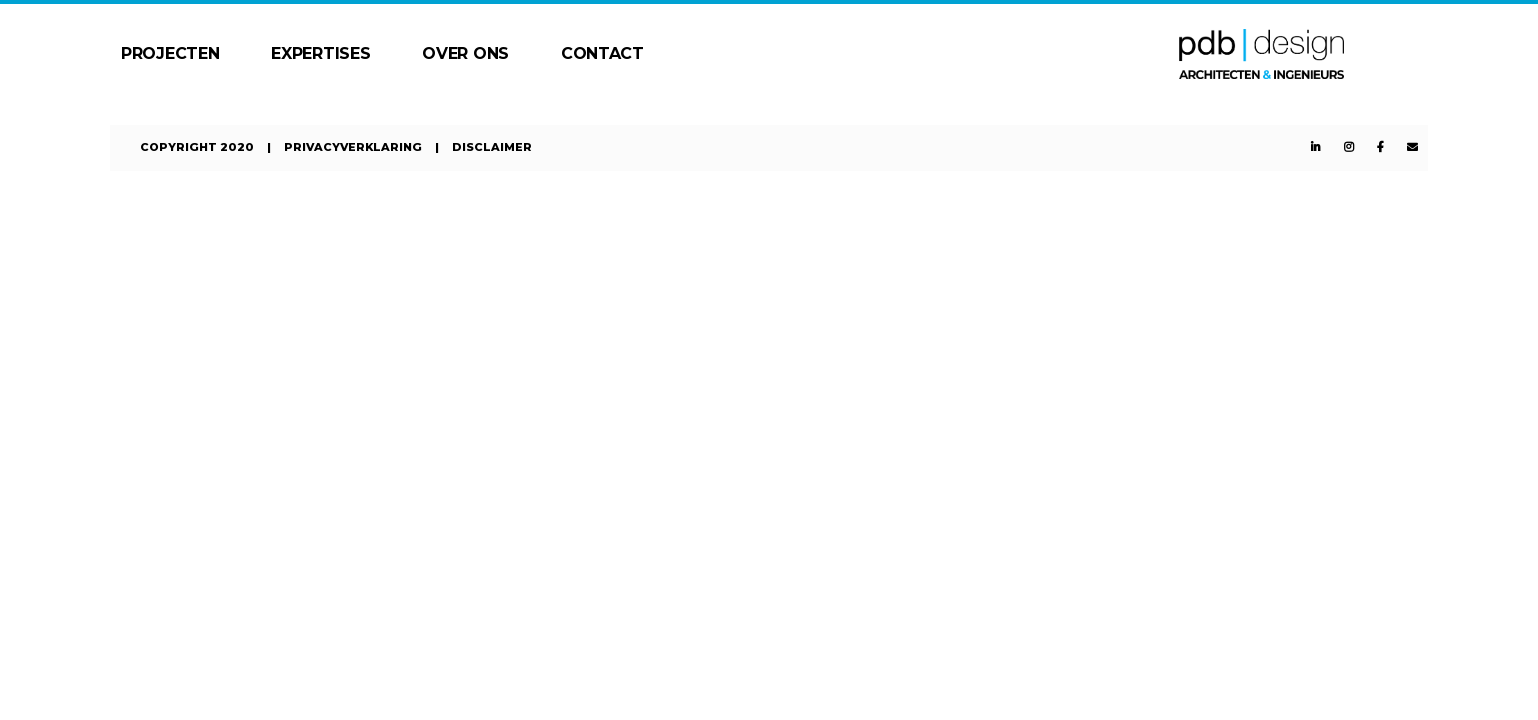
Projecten (170, 53)
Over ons (465, 53)
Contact (602, 53)
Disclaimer (492, 147)
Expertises (320, 53)
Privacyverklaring (353, 147)
